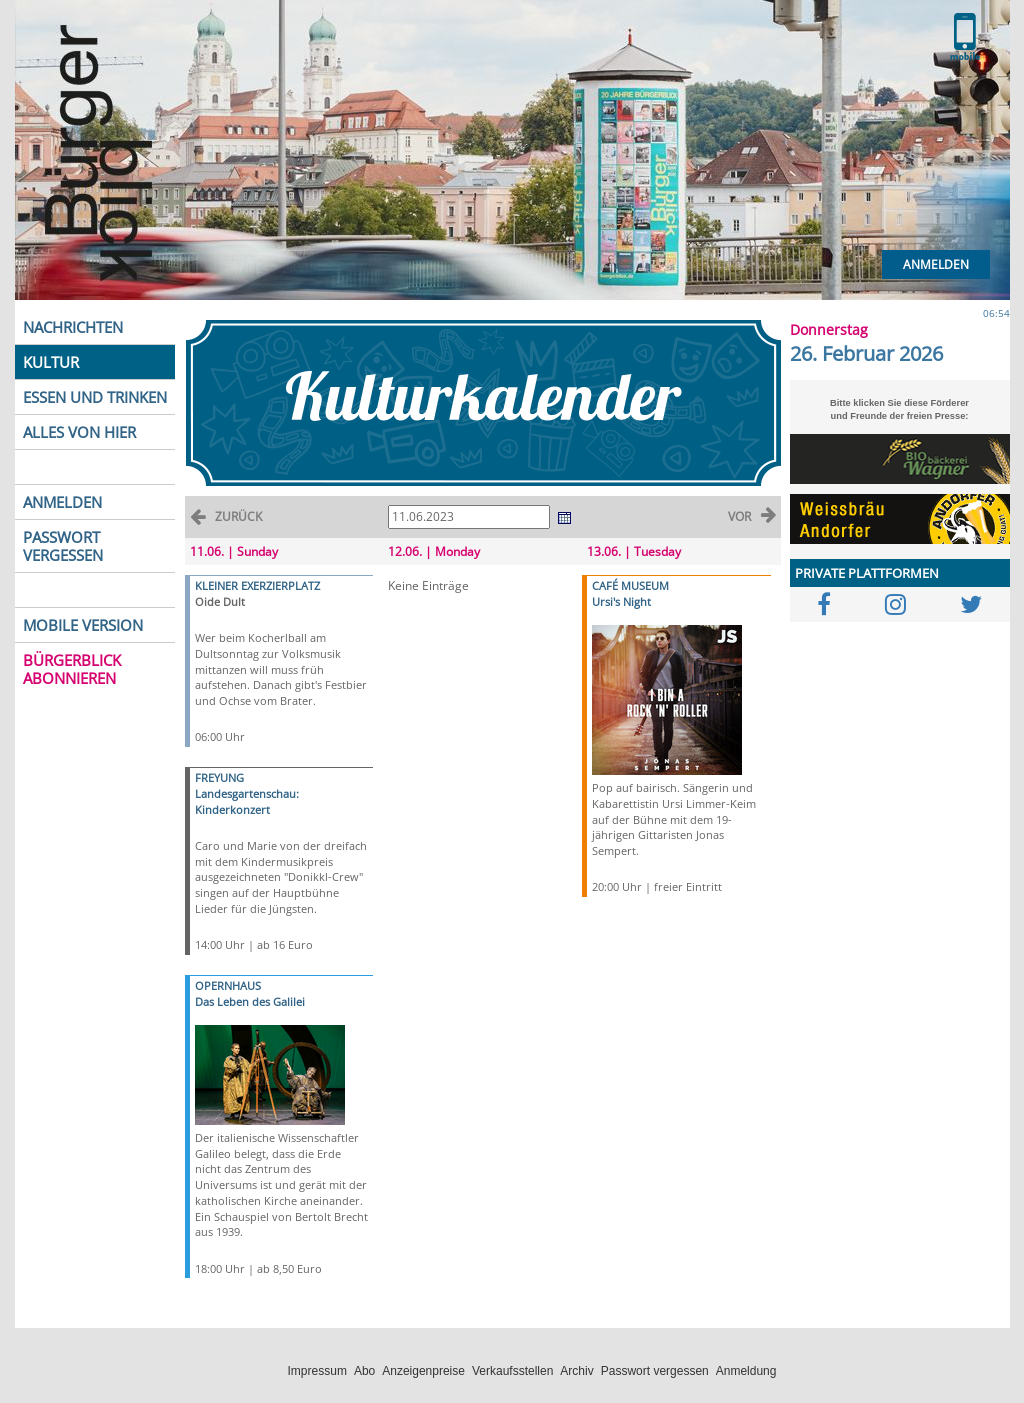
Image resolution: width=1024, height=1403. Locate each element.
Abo (364, 1371)
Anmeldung (746, 1371)
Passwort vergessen (655, 1371)
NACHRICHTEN (73, 327)
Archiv (576, 1371)
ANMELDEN (62, 502)
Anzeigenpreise (423, 1371)
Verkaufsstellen (512, 1371)
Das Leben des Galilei (250, 1001)
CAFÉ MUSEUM (630, 585)
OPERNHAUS (228, 985)
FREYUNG (219, 777)
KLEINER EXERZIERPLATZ (257, 585)
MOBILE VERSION (83, 625)
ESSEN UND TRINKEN (95, 397)
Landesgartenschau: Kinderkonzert (247, 801)
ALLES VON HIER (79, 432)
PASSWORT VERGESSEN (63, 546)
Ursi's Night (621, 601)
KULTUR (51, 362)
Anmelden (936, 264)
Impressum (317, 1371)
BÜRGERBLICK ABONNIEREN (72, 669)
